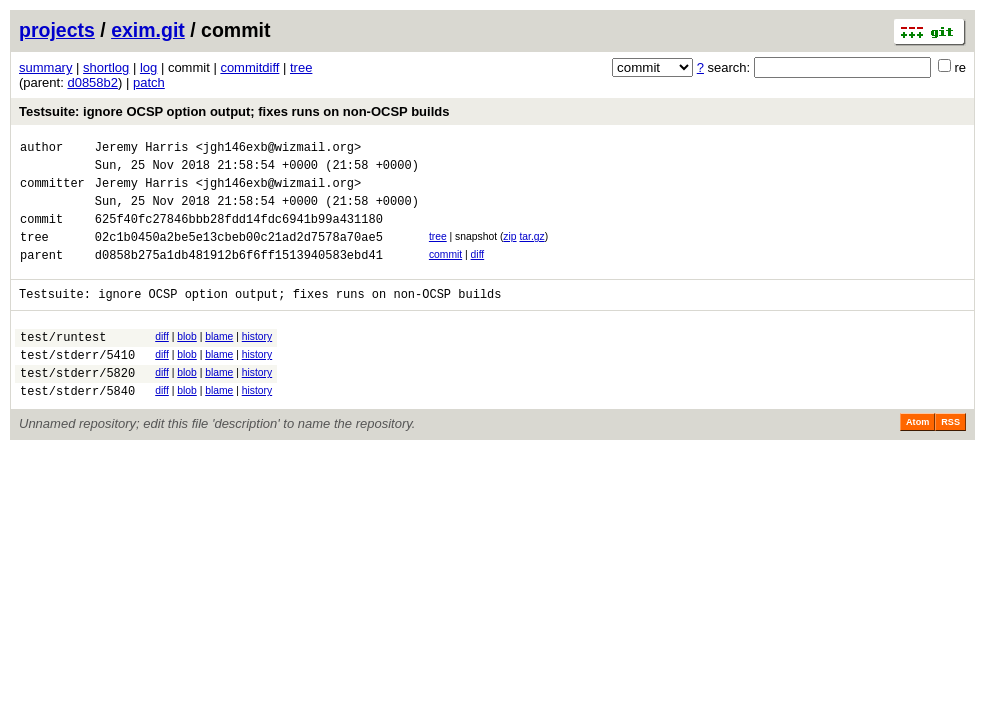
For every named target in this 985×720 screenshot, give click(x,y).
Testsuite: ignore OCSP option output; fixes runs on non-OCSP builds (234, 111)
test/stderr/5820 (77, 405)
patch (149, 82)
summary (45, 67)
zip (509, 251)
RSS (950, 458)
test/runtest (63, 363)
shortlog (106, 67)
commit (445, 272)
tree (301, 67)
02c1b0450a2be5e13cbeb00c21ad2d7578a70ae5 (239, 254)
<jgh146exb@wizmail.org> (279, 149)
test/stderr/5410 (77, 384)
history (257, 360)
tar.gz (531, 251)
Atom (917, 458)
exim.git (148, 30)
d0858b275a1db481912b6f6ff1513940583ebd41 (239, 275)
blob (187, 360)
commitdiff (249, 67)
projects (57, 30)
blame (219, 360)
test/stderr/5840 (77, 426)
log (148, 67)
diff (478, 272)
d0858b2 (92, 82)
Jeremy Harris (142, 149)
